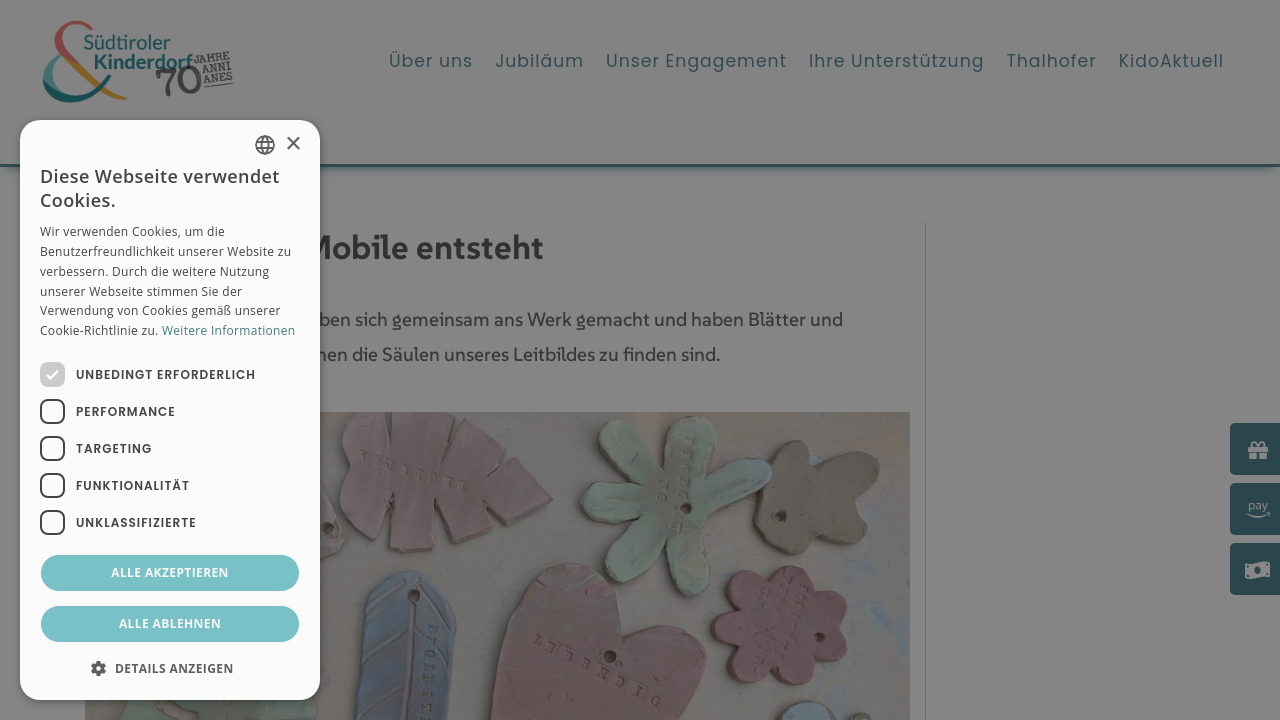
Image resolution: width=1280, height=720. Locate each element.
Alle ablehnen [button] (170, 623)
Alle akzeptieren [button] (170, 572)
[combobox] (265, 145)
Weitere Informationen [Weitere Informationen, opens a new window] (229, 330)
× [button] (292, 144)
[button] (170, 668)
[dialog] (170, 410)
